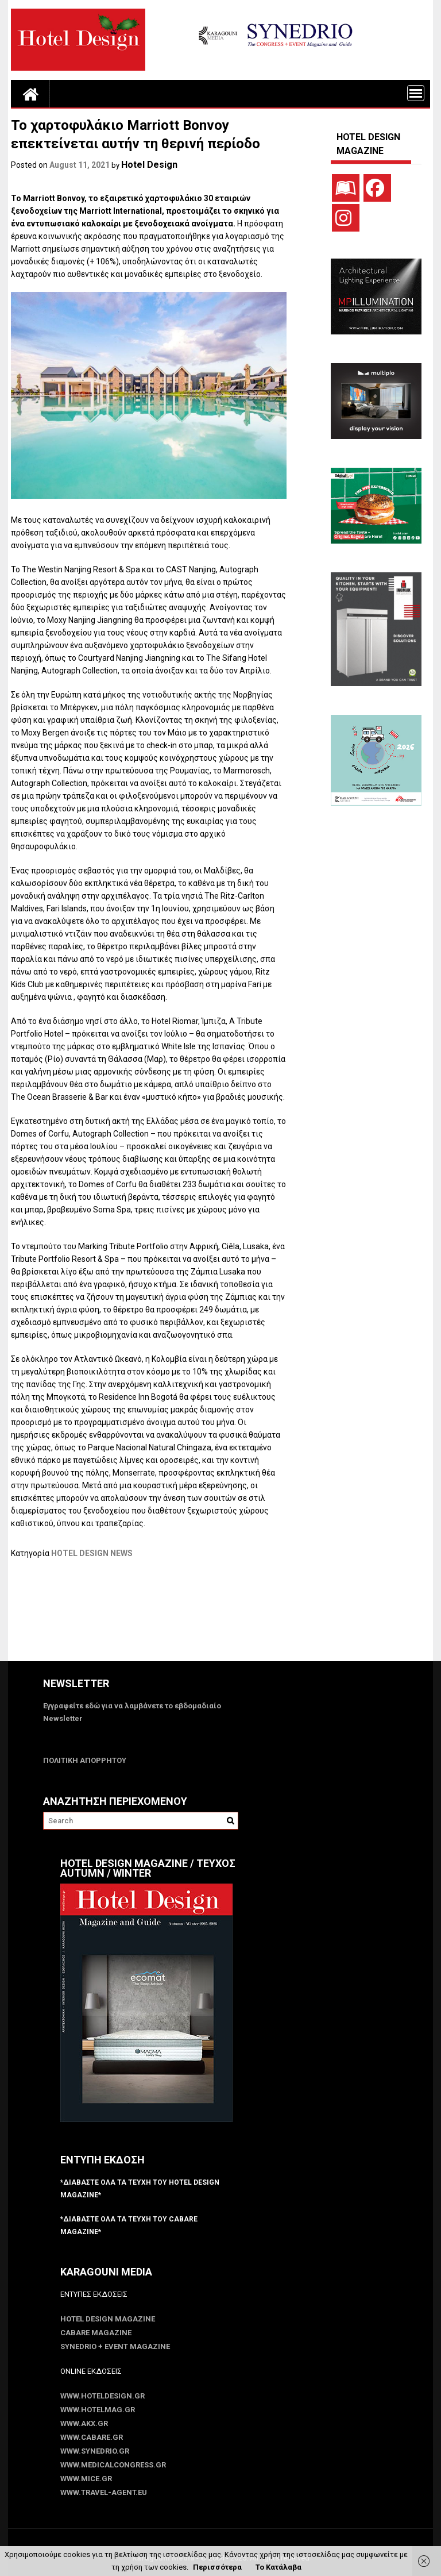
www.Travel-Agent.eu (103, 2492)
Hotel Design (149, 164)
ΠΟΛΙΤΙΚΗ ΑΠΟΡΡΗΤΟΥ (84, 1760)
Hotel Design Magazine (107, 2319)
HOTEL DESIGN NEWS (92, 1553)
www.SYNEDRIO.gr (94, 2451)
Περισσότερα (217, 2567)
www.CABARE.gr (91, 2437)
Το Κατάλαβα (278, 2567)
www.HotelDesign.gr (102, 2396)
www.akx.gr (84, 2423)
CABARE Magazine (95, 2332)
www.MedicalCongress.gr (113, 2465)
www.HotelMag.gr (97, 2409)
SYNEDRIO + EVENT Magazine (115, 2346)
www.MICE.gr (86, 2478)
